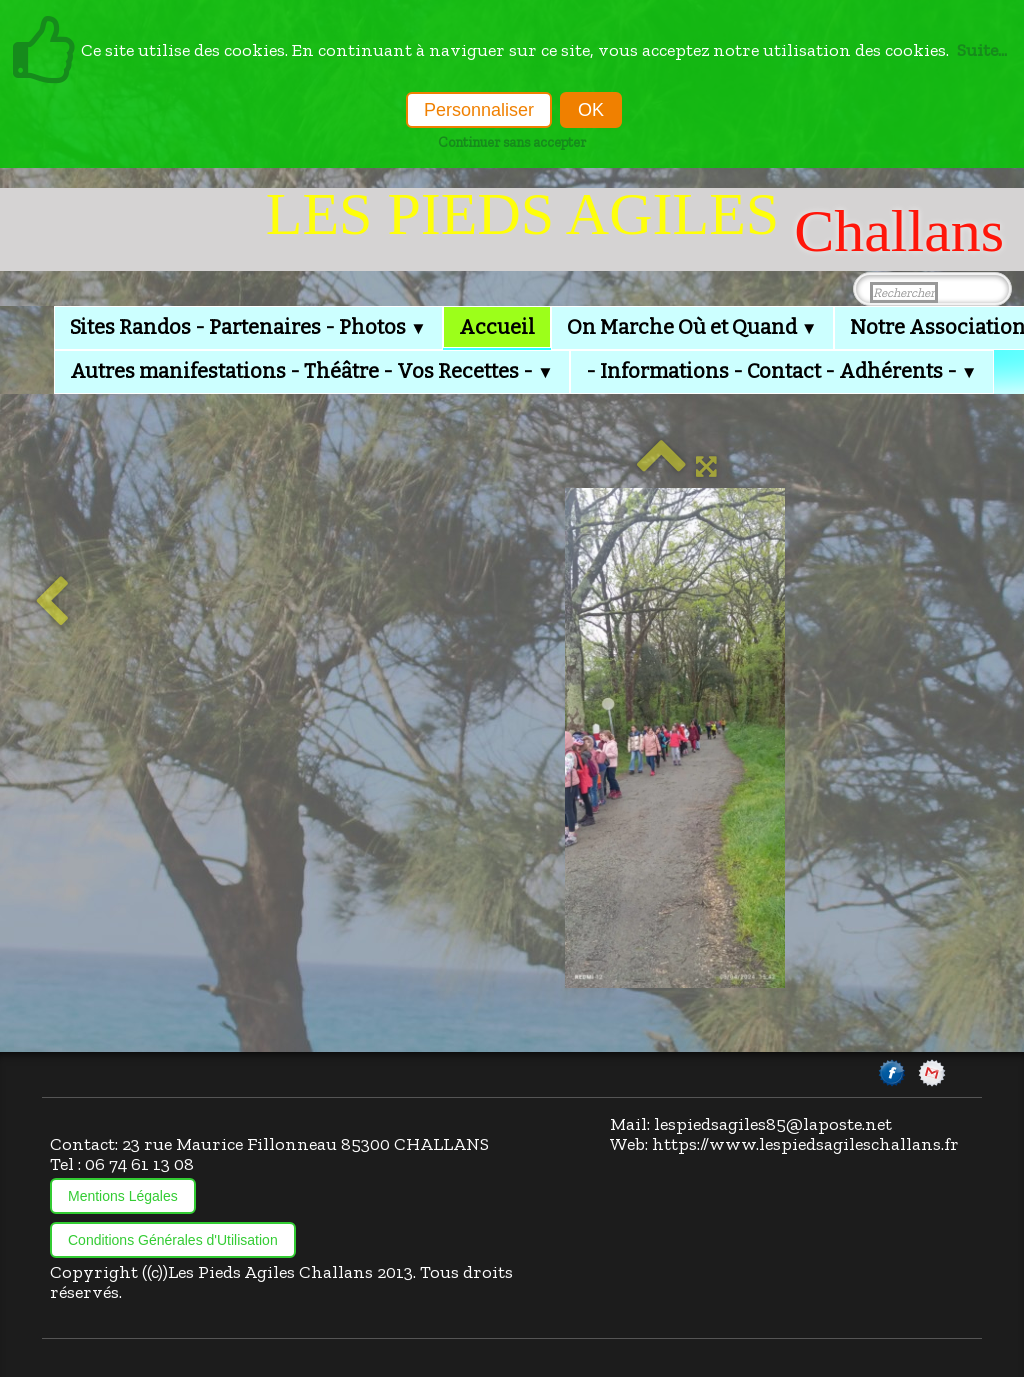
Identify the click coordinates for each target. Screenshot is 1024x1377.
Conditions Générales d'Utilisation (173, 1240)
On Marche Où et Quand (692, 327)
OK (591, 110)
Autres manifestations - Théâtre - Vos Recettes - (312, 371)
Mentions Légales (123, 1196)
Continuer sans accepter (512, 142)
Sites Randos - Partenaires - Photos (248, 327)
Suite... (982, 50)
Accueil (497, 327)
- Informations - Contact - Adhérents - (782, 371)
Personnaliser (479, 110)
